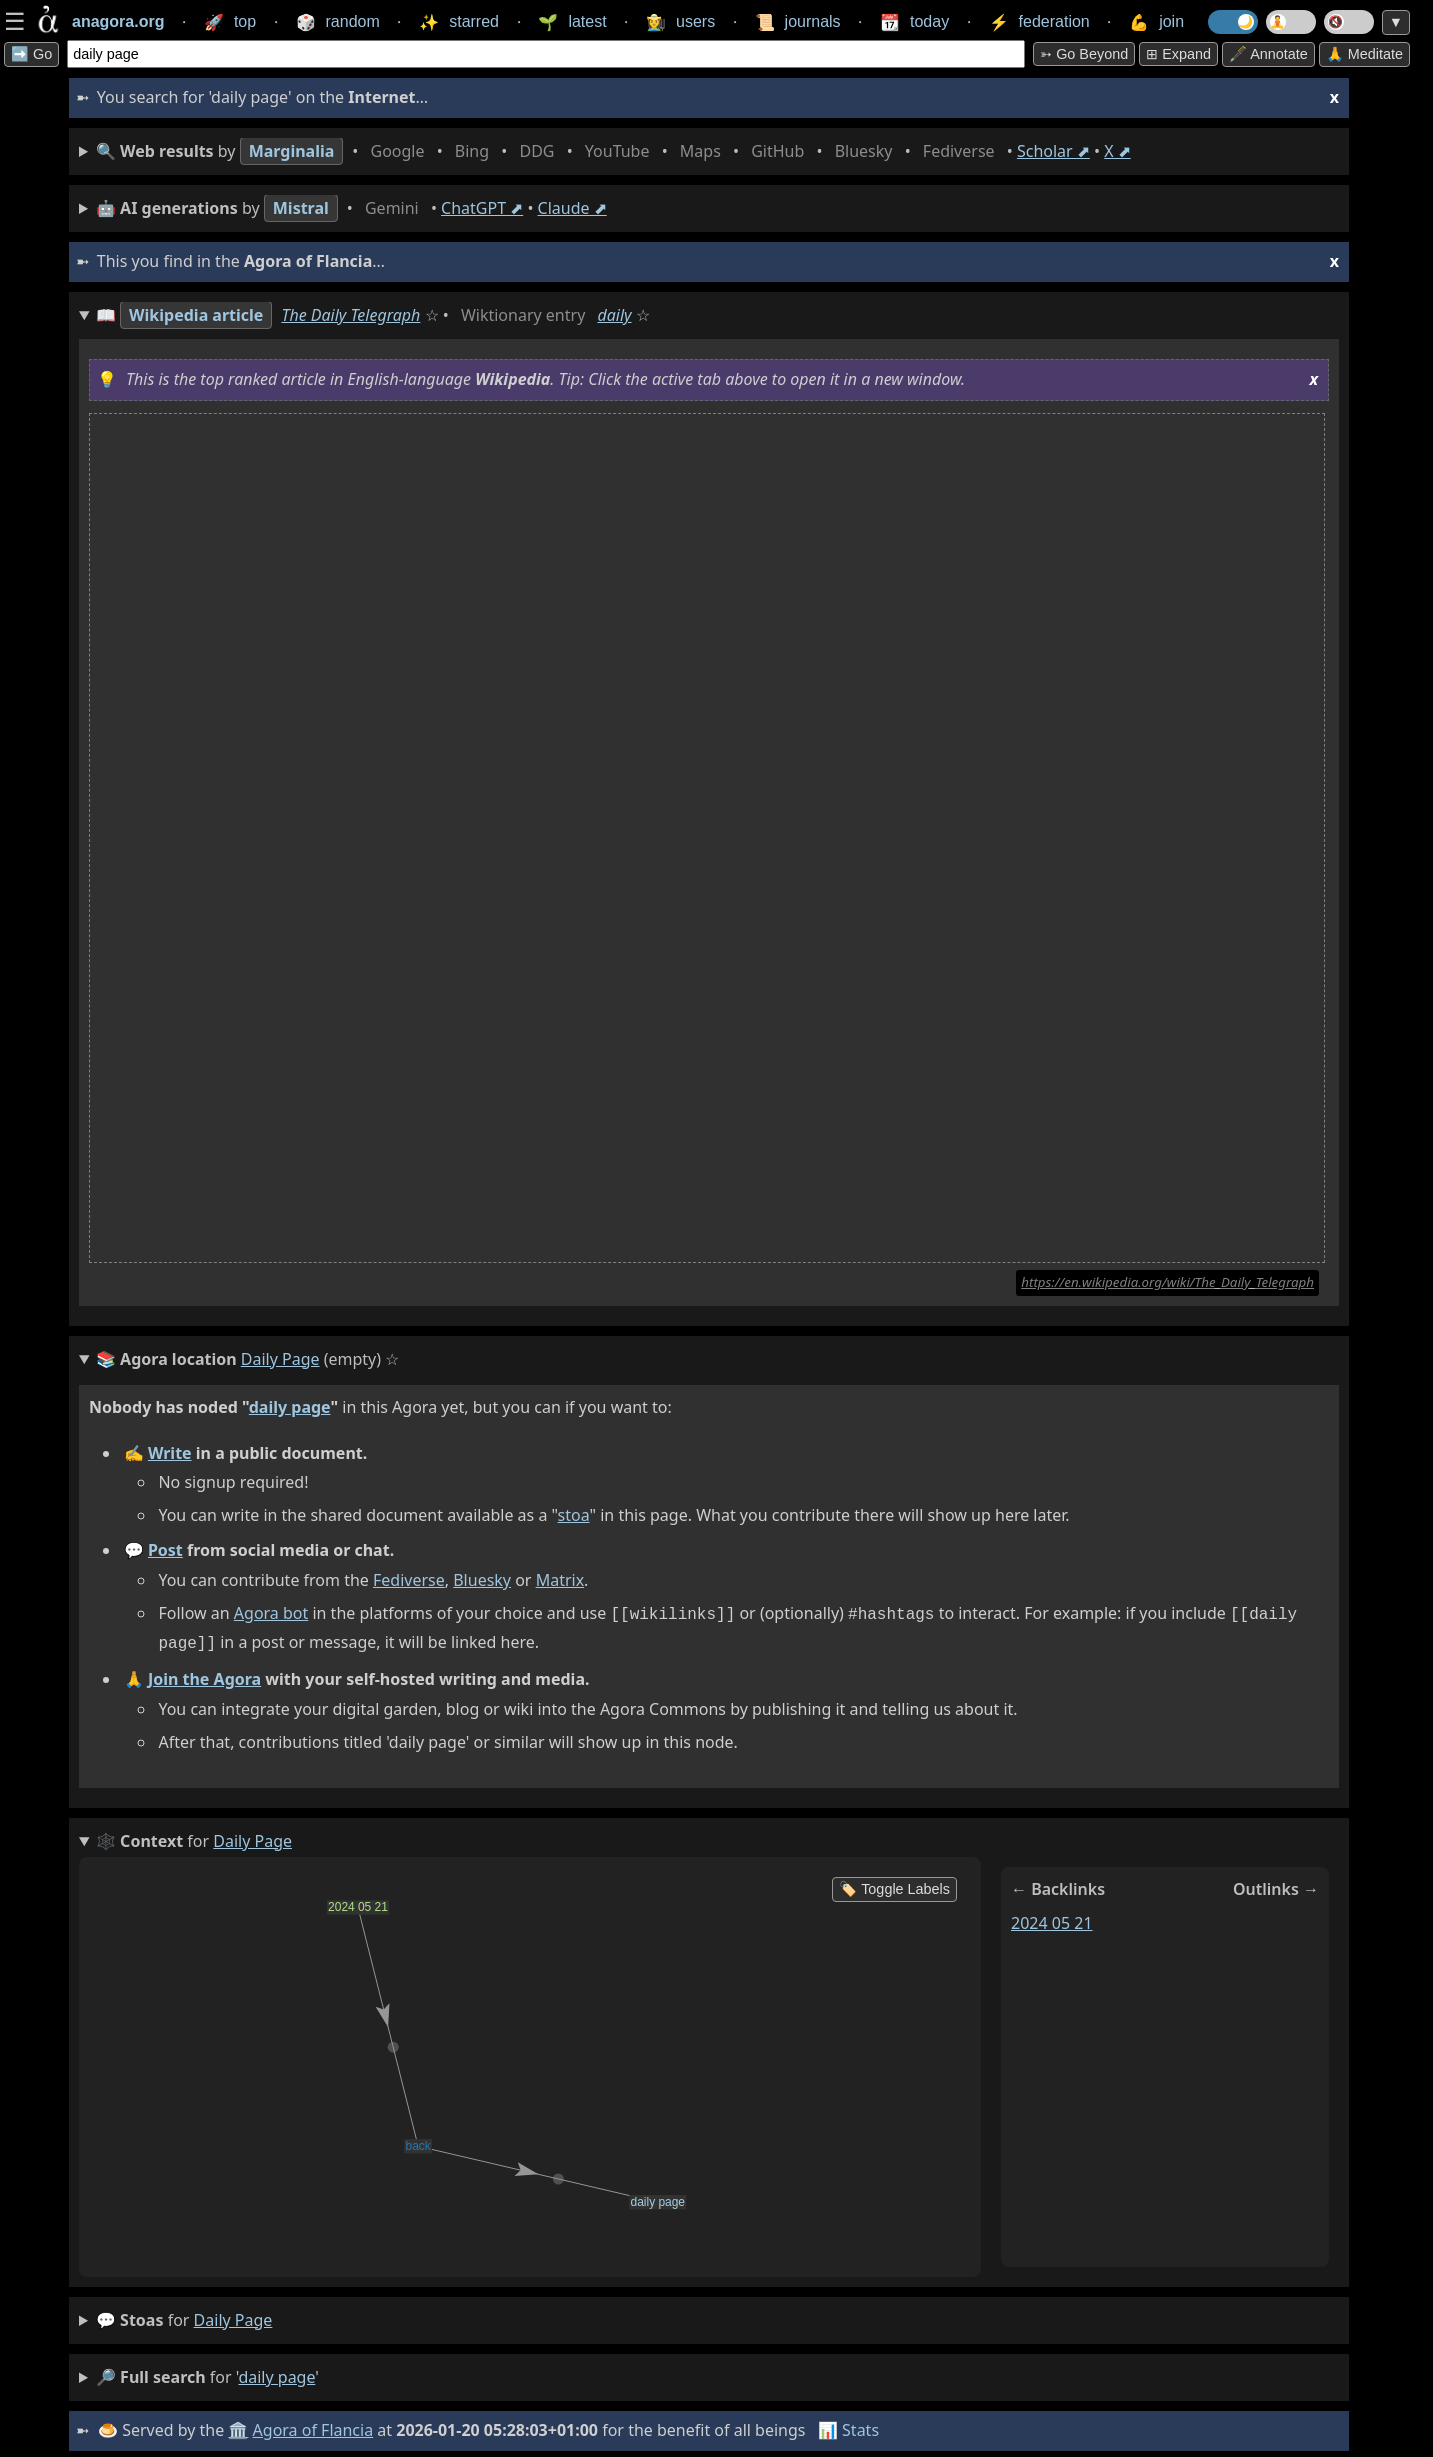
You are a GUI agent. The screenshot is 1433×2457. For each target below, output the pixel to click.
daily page (290, 1407)
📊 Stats (848, 2426)
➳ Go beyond (1084, 54)
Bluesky (482, 1580)
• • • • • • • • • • (613, 151)
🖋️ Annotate (1268, 54)
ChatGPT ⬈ (482, 208)
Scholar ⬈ (1053, 151)
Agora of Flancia (313, 2426)
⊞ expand (1178, 54)
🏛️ (238, 2426)
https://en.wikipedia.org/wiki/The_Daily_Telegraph (1167, 1282)
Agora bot (271, 1613)
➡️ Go (31, 54)
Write (170, 1453)
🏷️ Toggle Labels (894, 1885)
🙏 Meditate (1364, 54)
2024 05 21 (1052, 1919)
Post (165, 1550)
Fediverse (409, 1580)
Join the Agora (204, 1675)
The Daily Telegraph (350, 315)
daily (614, 315)
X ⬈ (1117, 151)
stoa (574, 1515)
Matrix (560, 1580)
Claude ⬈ (572, 208)
